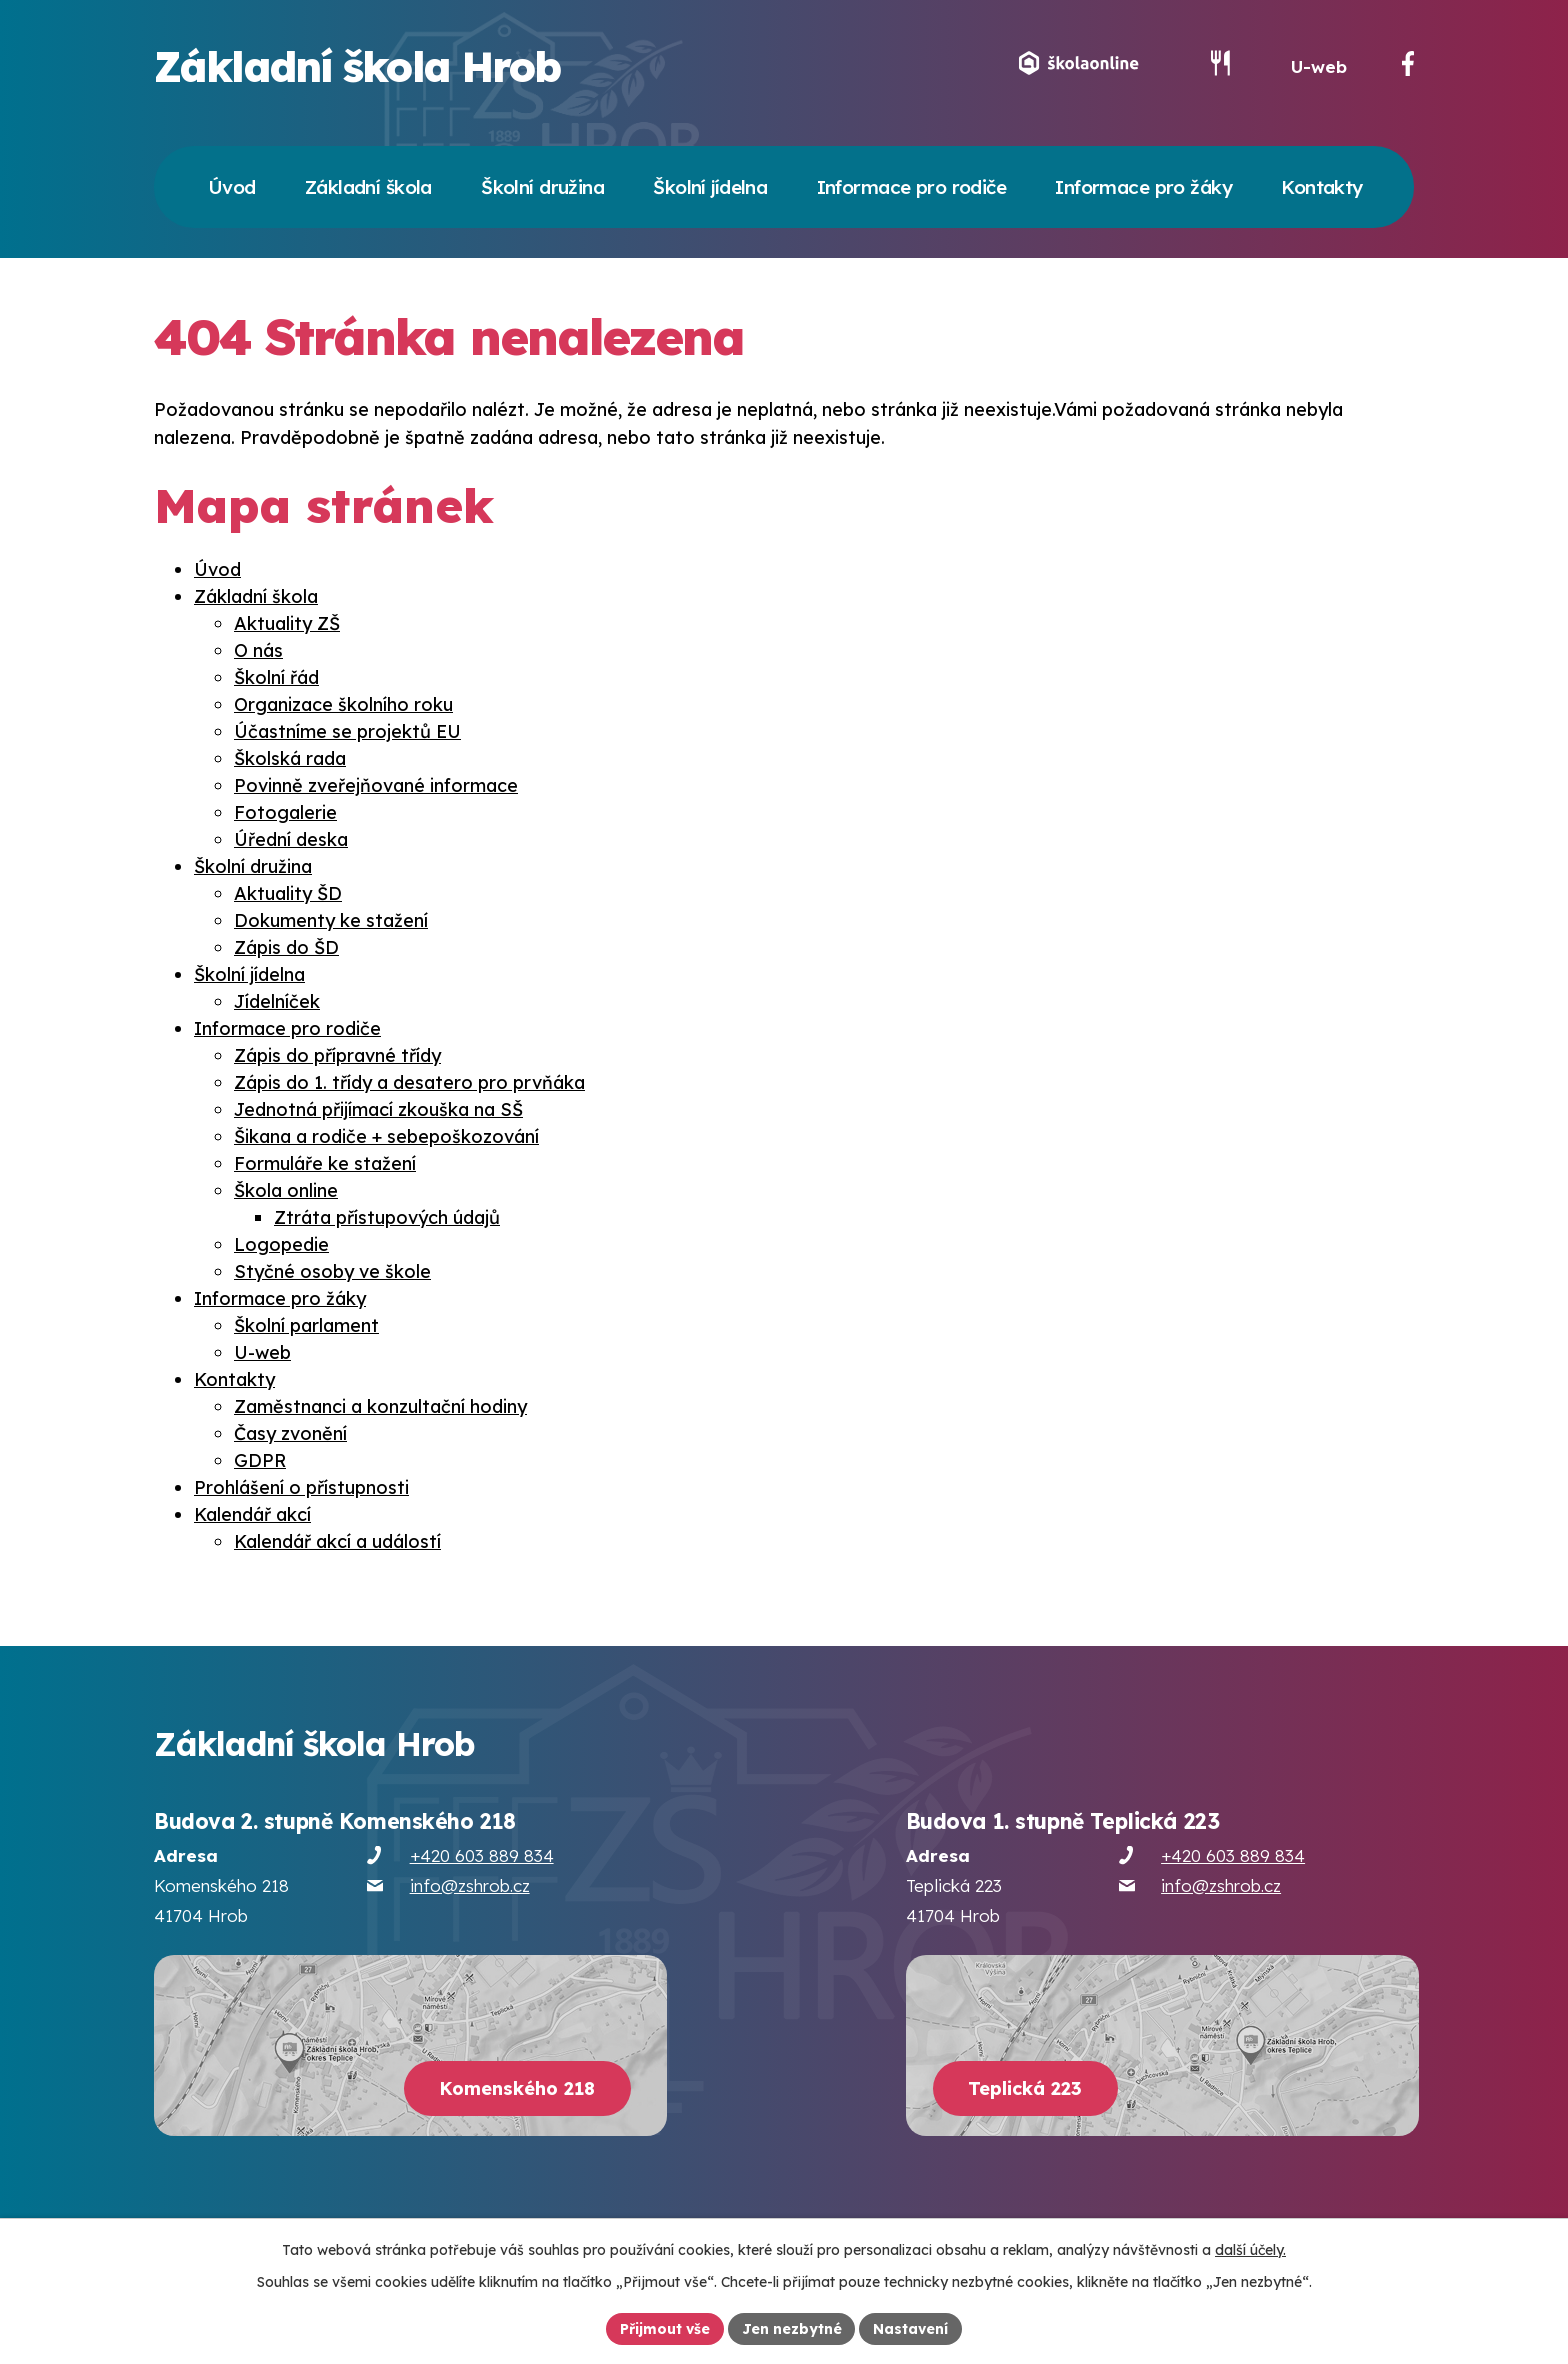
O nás (258, 652)
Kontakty (234, 1381)
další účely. (1250, 2250)
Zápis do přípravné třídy (337, 1057)
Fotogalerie (285, 814)
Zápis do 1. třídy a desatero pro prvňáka (409, 1084)
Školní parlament (306, 1327)
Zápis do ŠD (286, 949)
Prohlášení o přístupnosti (301, 1489)
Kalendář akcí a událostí (337, 1543)
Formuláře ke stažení (325, 1165)
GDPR (260, 1462)
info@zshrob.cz (470, 1887)
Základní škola (256, 598)
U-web (1319, 68)
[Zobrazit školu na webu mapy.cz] (410, 2047)
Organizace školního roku (343, 706)
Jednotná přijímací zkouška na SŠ (378, 1111)
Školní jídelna (249, 976)
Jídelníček (277, 1003)
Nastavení (911, 2328)
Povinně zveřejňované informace (376, 787)
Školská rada (290, 760)
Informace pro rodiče (287, 1030)
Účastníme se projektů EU (347, 733)
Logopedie (281, 1246)
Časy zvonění (290, 1435)
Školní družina (253, 868)
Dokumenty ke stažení (331, 922)
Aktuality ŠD (288, 895)
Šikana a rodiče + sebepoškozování (386, 1138)
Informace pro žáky (280, 1300)
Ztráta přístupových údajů (387, 1219)
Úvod (217, 571)
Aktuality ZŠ (287, 625)
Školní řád (276, 679)
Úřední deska (291, 841)
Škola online (286, 1192)
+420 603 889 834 (482, 1857)
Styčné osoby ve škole (332, 1273)
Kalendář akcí (252, 1516)
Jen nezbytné (792, 2328)
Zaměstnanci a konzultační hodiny (380, 1408)
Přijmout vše (665, 2328)
